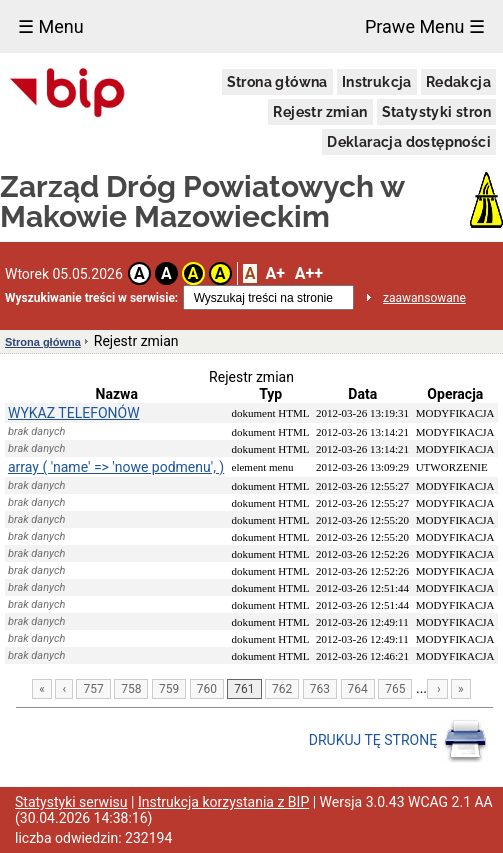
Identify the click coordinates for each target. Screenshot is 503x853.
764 (358, 689)
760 (207, 689)
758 (131, 689)
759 (169, 689)
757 (93, 689)
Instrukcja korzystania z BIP (223, 802)
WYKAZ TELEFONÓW (74, 413)
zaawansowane (424, 298)
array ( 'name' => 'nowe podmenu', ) (116, 467)
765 (395, 689)
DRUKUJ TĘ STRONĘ (398, 741)
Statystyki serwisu (71, 802)
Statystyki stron (436, 112)
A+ (274, 273)
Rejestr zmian (320, 112)
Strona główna (277, 82)
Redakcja (458, 82)
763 (320, 689)
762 (282, 689)
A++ (309, 273)
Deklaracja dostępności (409, 142)
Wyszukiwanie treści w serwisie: (91, 298)
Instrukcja (377, 82)
